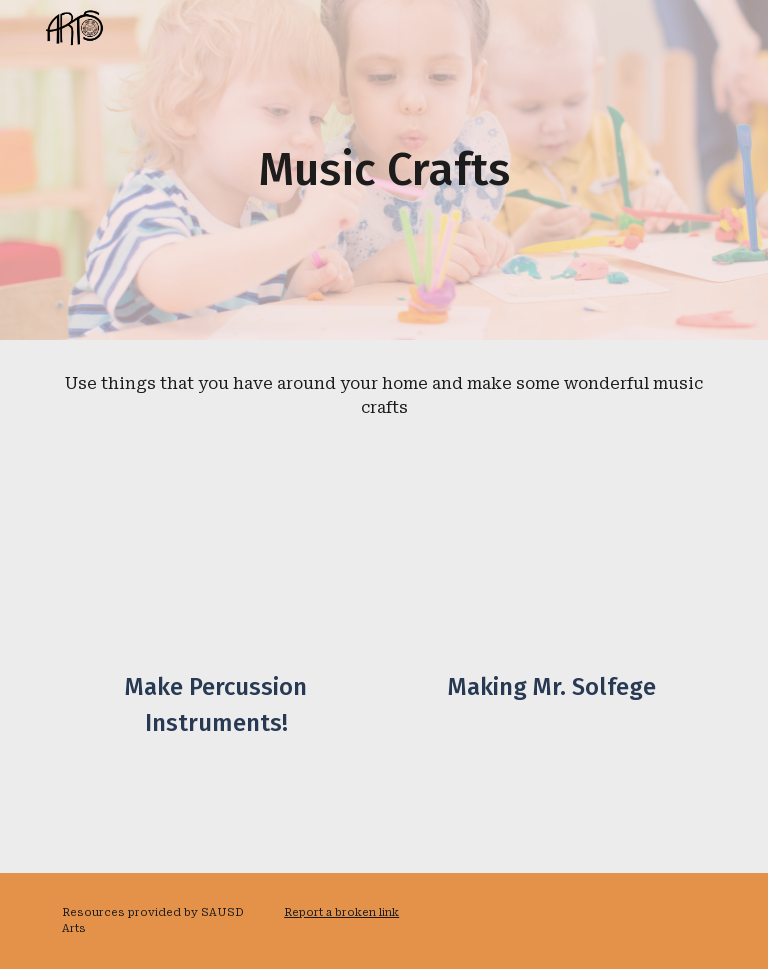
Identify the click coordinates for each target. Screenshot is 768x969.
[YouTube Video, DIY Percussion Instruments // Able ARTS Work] (215, 565)
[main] (383, 170)
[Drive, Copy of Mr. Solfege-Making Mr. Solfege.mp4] (551, 565)
